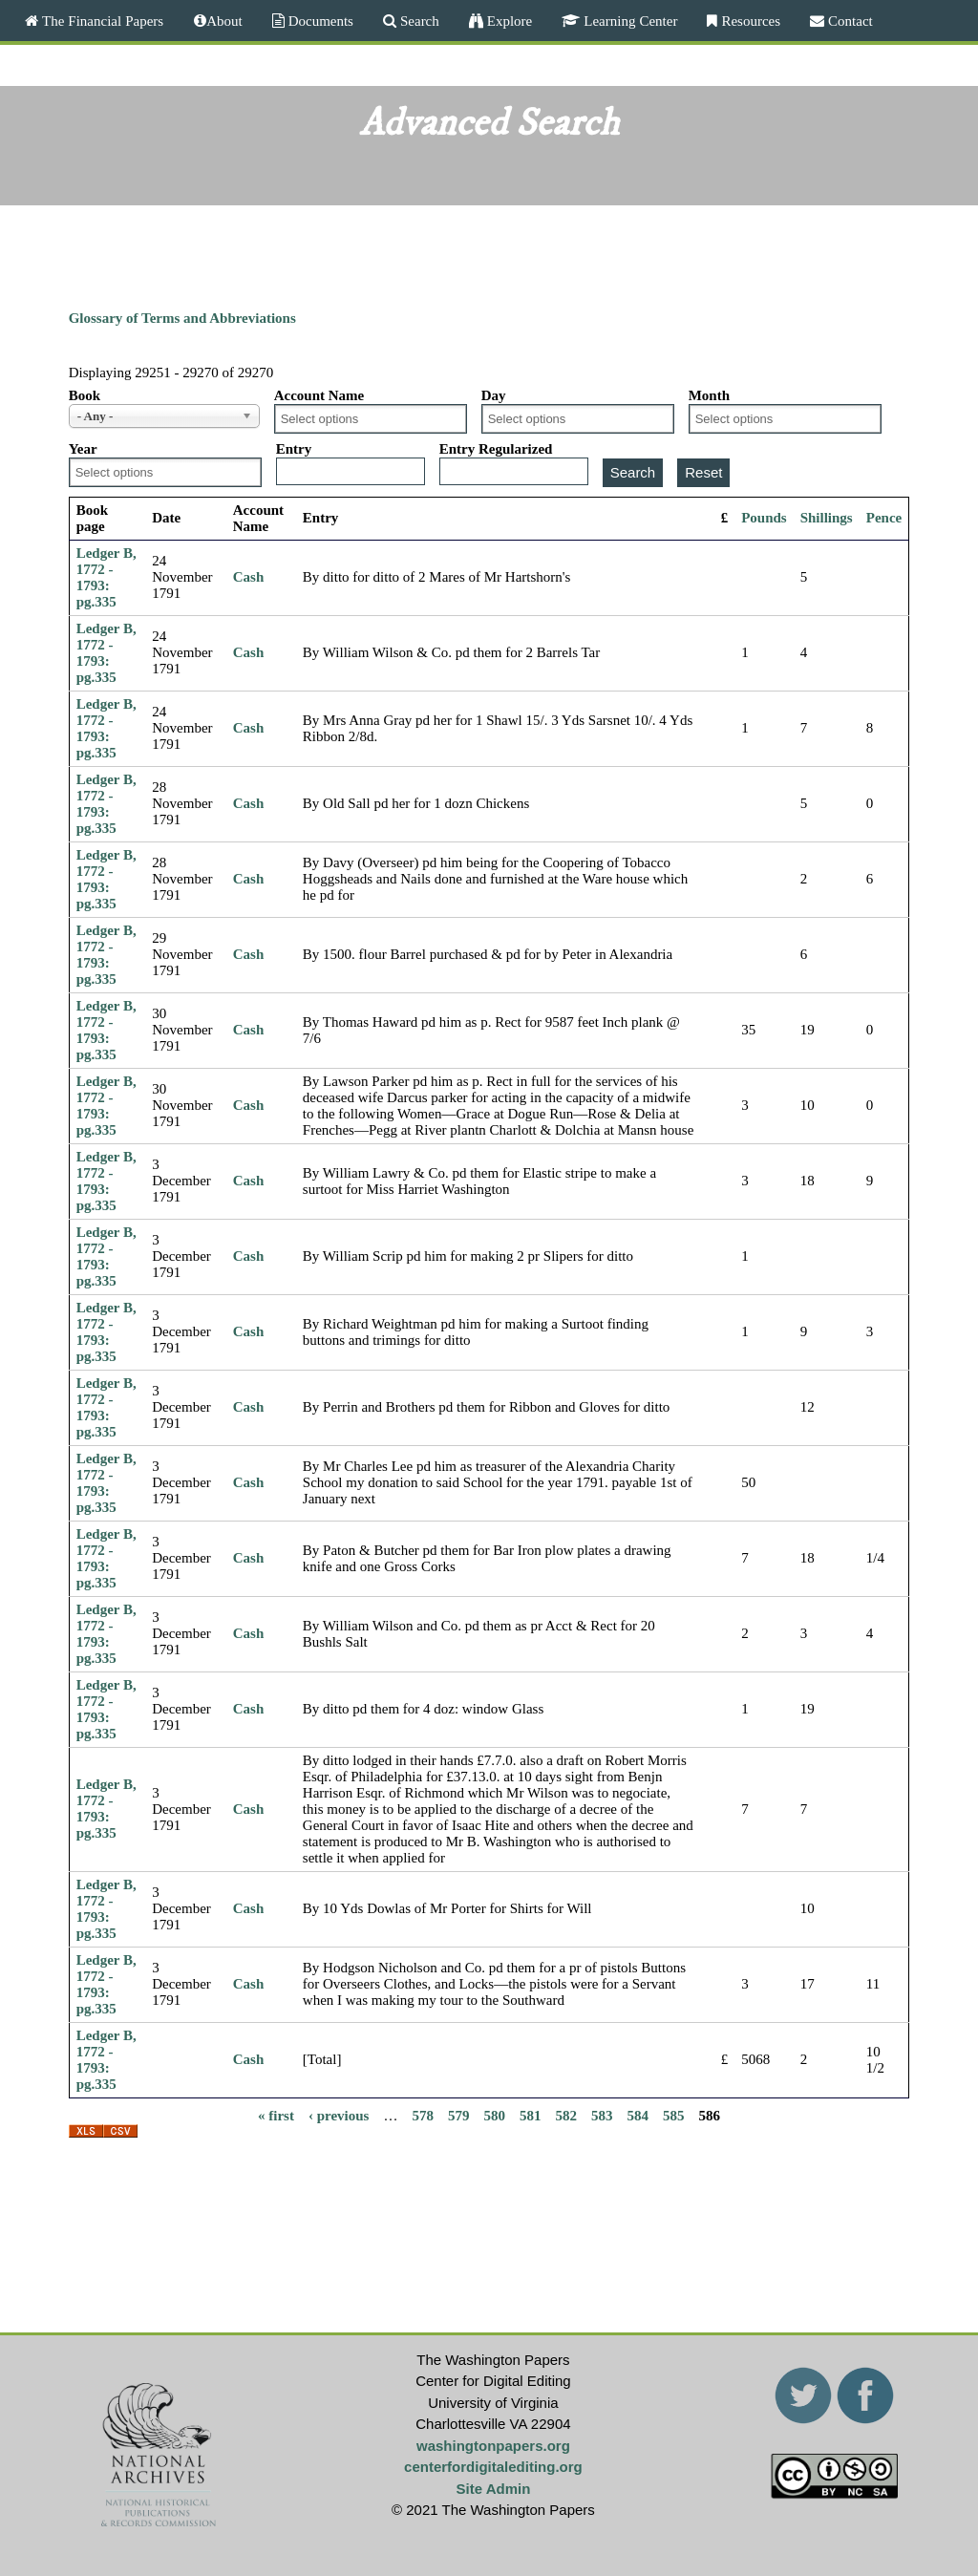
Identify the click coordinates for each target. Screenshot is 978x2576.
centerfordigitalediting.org (493, 2467)
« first (276, 2115)
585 (674, 2115)
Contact (848, 20)
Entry (294, 449)
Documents (319, 20)
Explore (507, 20)
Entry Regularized (496, 449)
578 (423, 2115)
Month (709, 395)
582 (566, 2115)
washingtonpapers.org (493, 2446)
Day (493, 395)
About (224, 20)
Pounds (764, 517)
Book (84, 395)
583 (602, 2115)
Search (417, 20)
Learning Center (628, 20)
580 (494, 2115)
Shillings (826, 517)
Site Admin (494, 2488)
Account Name (319, 395)
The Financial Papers (100, 20)
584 (637, 2115)
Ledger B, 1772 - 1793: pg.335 (106, 577)
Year (83, 449)
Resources (748, 20)
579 (459, 2115)
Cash (249, 577)
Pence (884, 517)
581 (531, 2115)
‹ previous (338, 2115)
